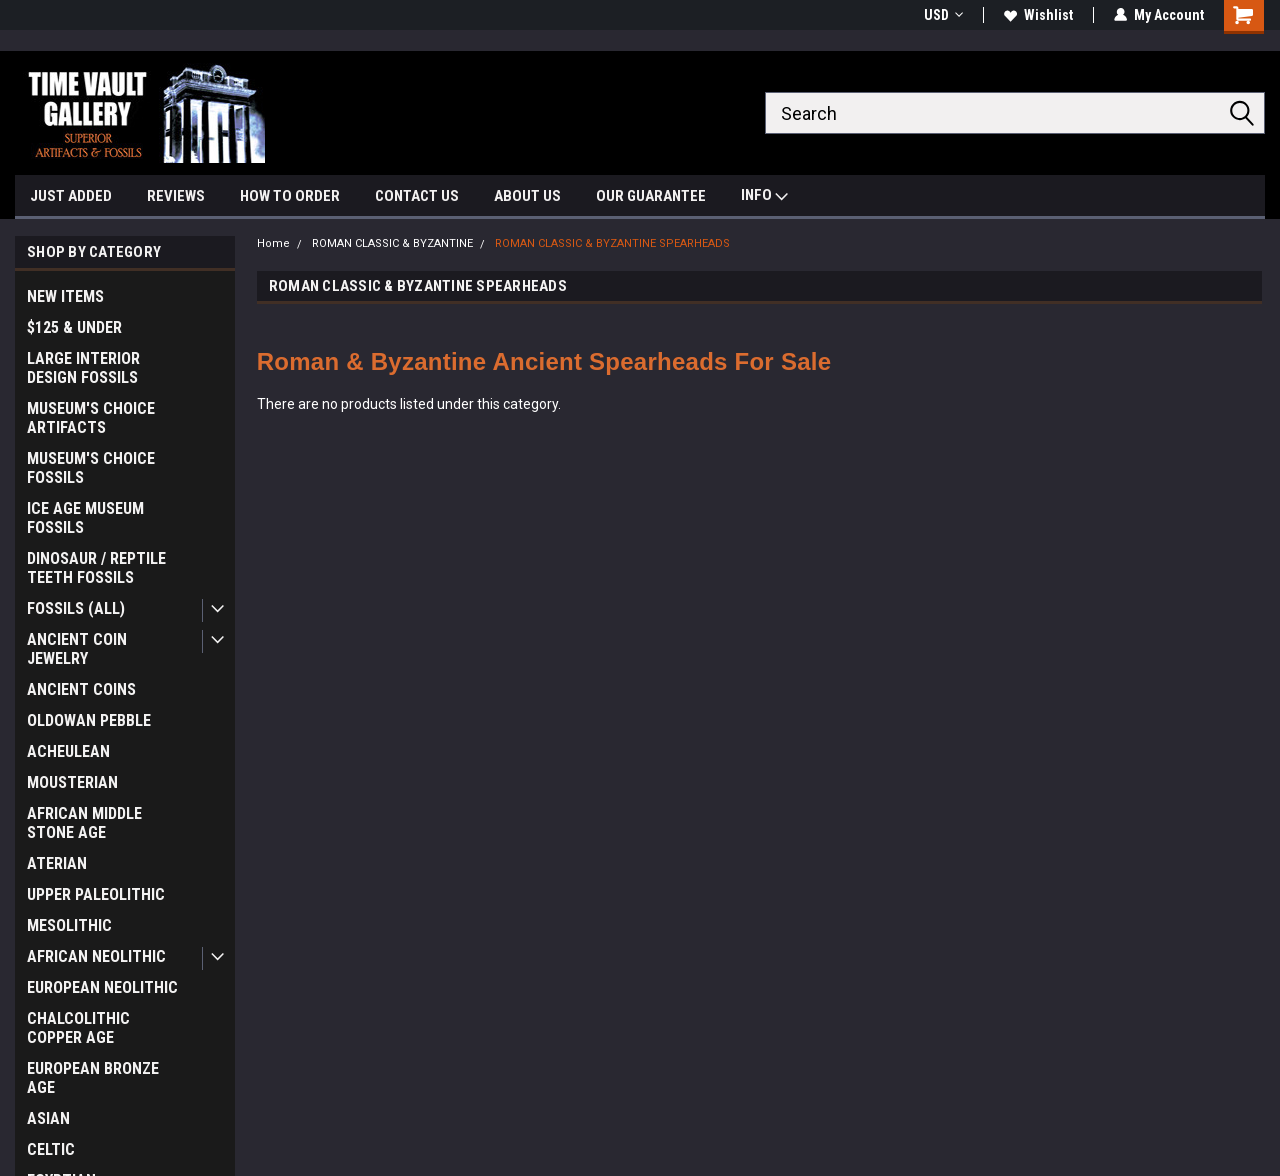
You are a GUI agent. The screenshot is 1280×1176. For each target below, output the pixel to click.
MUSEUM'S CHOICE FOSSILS (91, 468)
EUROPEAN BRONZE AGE (93, 1078)
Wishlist (1038, 15)
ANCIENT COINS (81, 689)
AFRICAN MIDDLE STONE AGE (84, 823)
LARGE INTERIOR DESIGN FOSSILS (83, 368)
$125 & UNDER (74, 327)
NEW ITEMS (65, 296)
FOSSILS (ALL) (76, 608)
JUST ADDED (71, 196)
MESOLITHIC (69, 925)
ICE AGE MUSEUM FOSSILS (85, 518)
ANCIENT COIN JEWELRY (77, 649)
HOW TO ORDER (290, 196)
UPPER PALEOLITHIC (96, 894)
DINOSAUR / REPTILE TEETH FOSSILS (96, 568)
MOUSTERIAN (72, 782)
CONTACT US (417, 196)
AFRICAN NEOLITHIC (96, 956)
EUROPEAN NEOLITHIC (102, 987)
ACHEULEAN (68, 751)
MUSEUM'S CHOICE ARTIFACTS (91, 418)
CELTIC (51, 1149)
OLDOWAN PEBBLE (89, 720)
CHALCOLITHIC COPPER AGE (78, 1028)
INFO (764, 197)
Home (273, 243)
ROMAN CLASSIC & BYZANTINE (392, 243)
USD (943, 15)
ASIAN (48, 1118)
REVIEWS (176, 196)
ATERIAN (57, 863)
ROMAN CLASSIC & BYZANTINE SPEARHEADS (612, 243)
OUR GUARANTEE (651, 196)
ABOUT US (527, 196)
